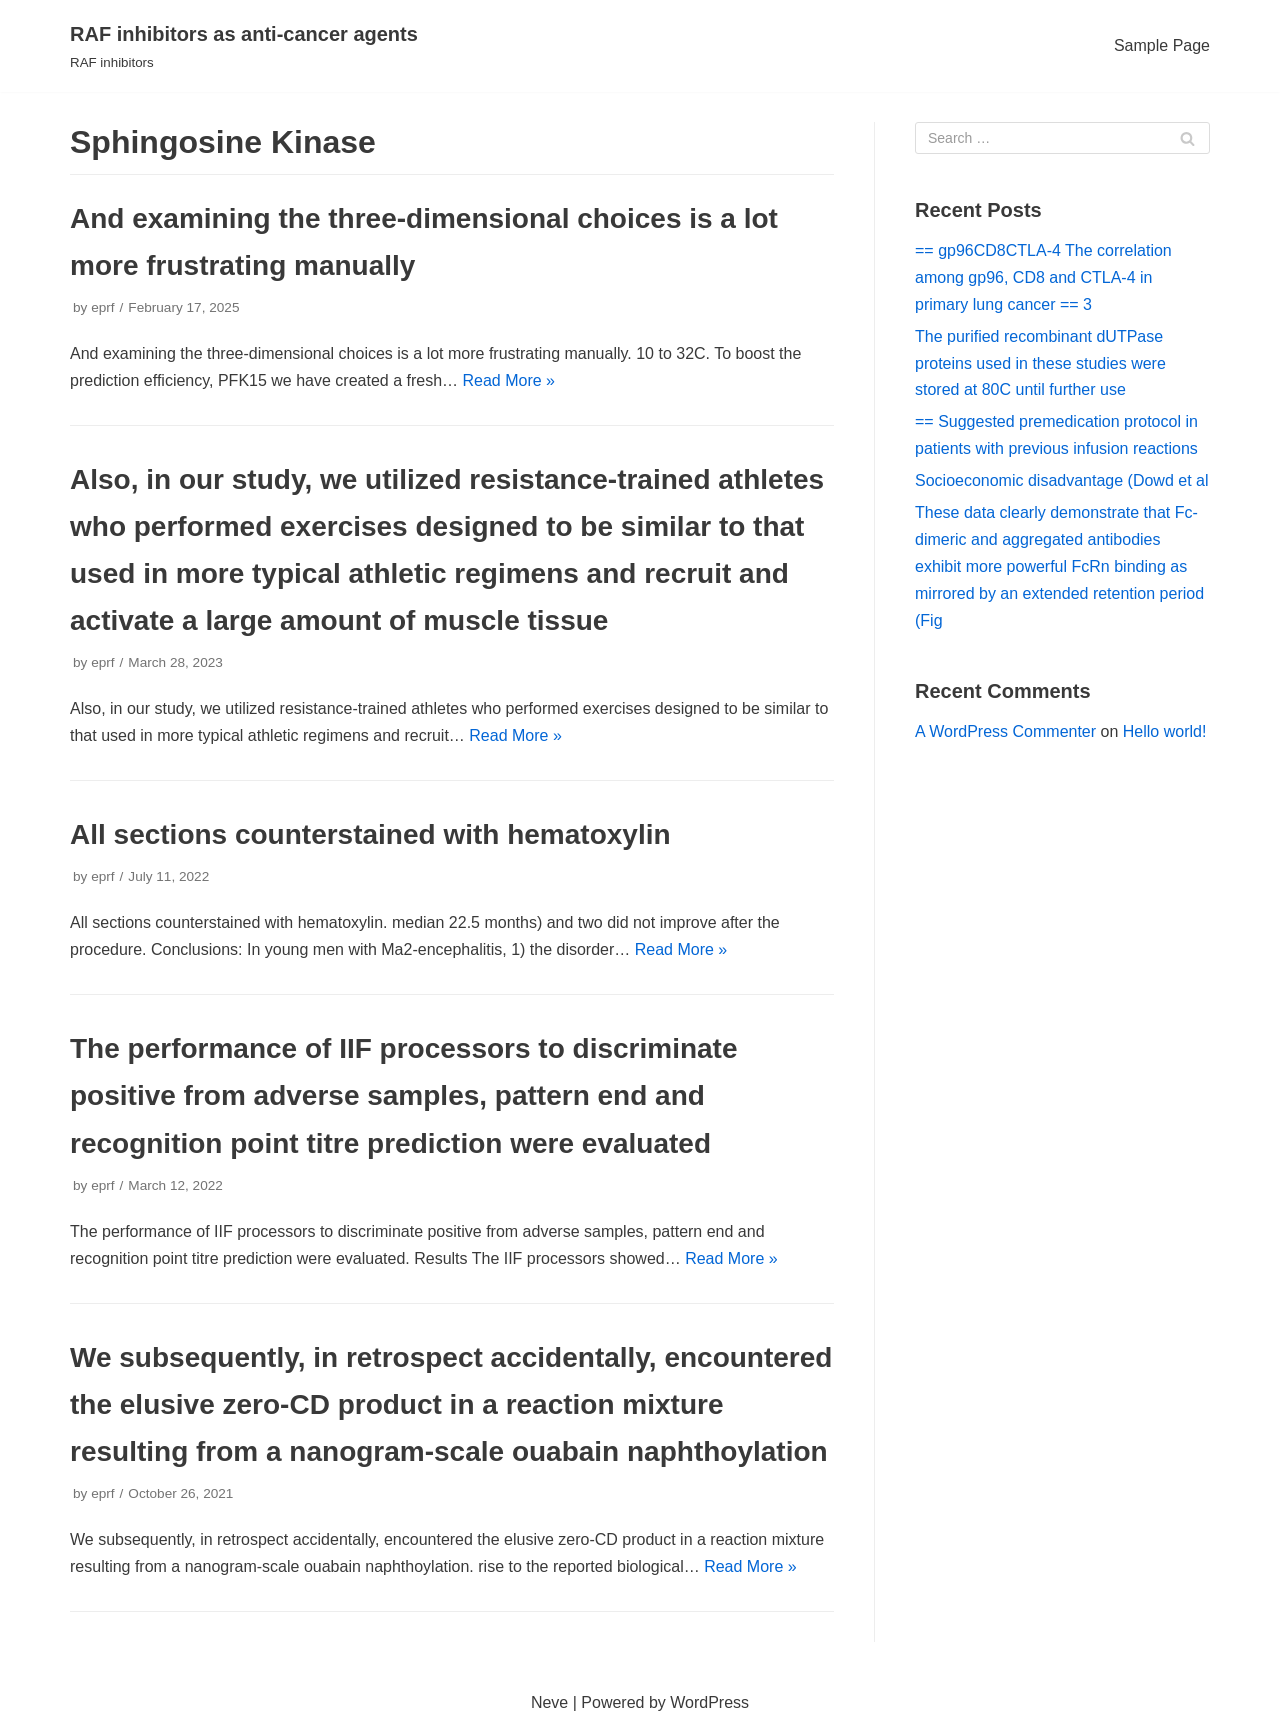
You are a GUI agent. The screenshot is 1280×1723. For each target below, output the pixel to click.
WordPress (709, 1702)
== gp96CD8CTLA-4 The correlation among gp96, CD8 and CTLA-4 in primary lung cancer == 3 (1043, 277)
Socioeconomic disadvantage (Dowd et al (1062, 480)
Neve (549, 1702)
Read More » (509, 380)
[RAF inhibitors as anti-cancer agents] (244, 46)
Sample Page (1162, 45)
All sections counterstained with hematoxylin (370, 834)
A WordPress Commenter (1005, 731)
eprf (102, 307)
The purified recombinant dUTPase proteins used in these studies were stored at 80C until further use (1040, 363)
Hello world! (1165, 731)
